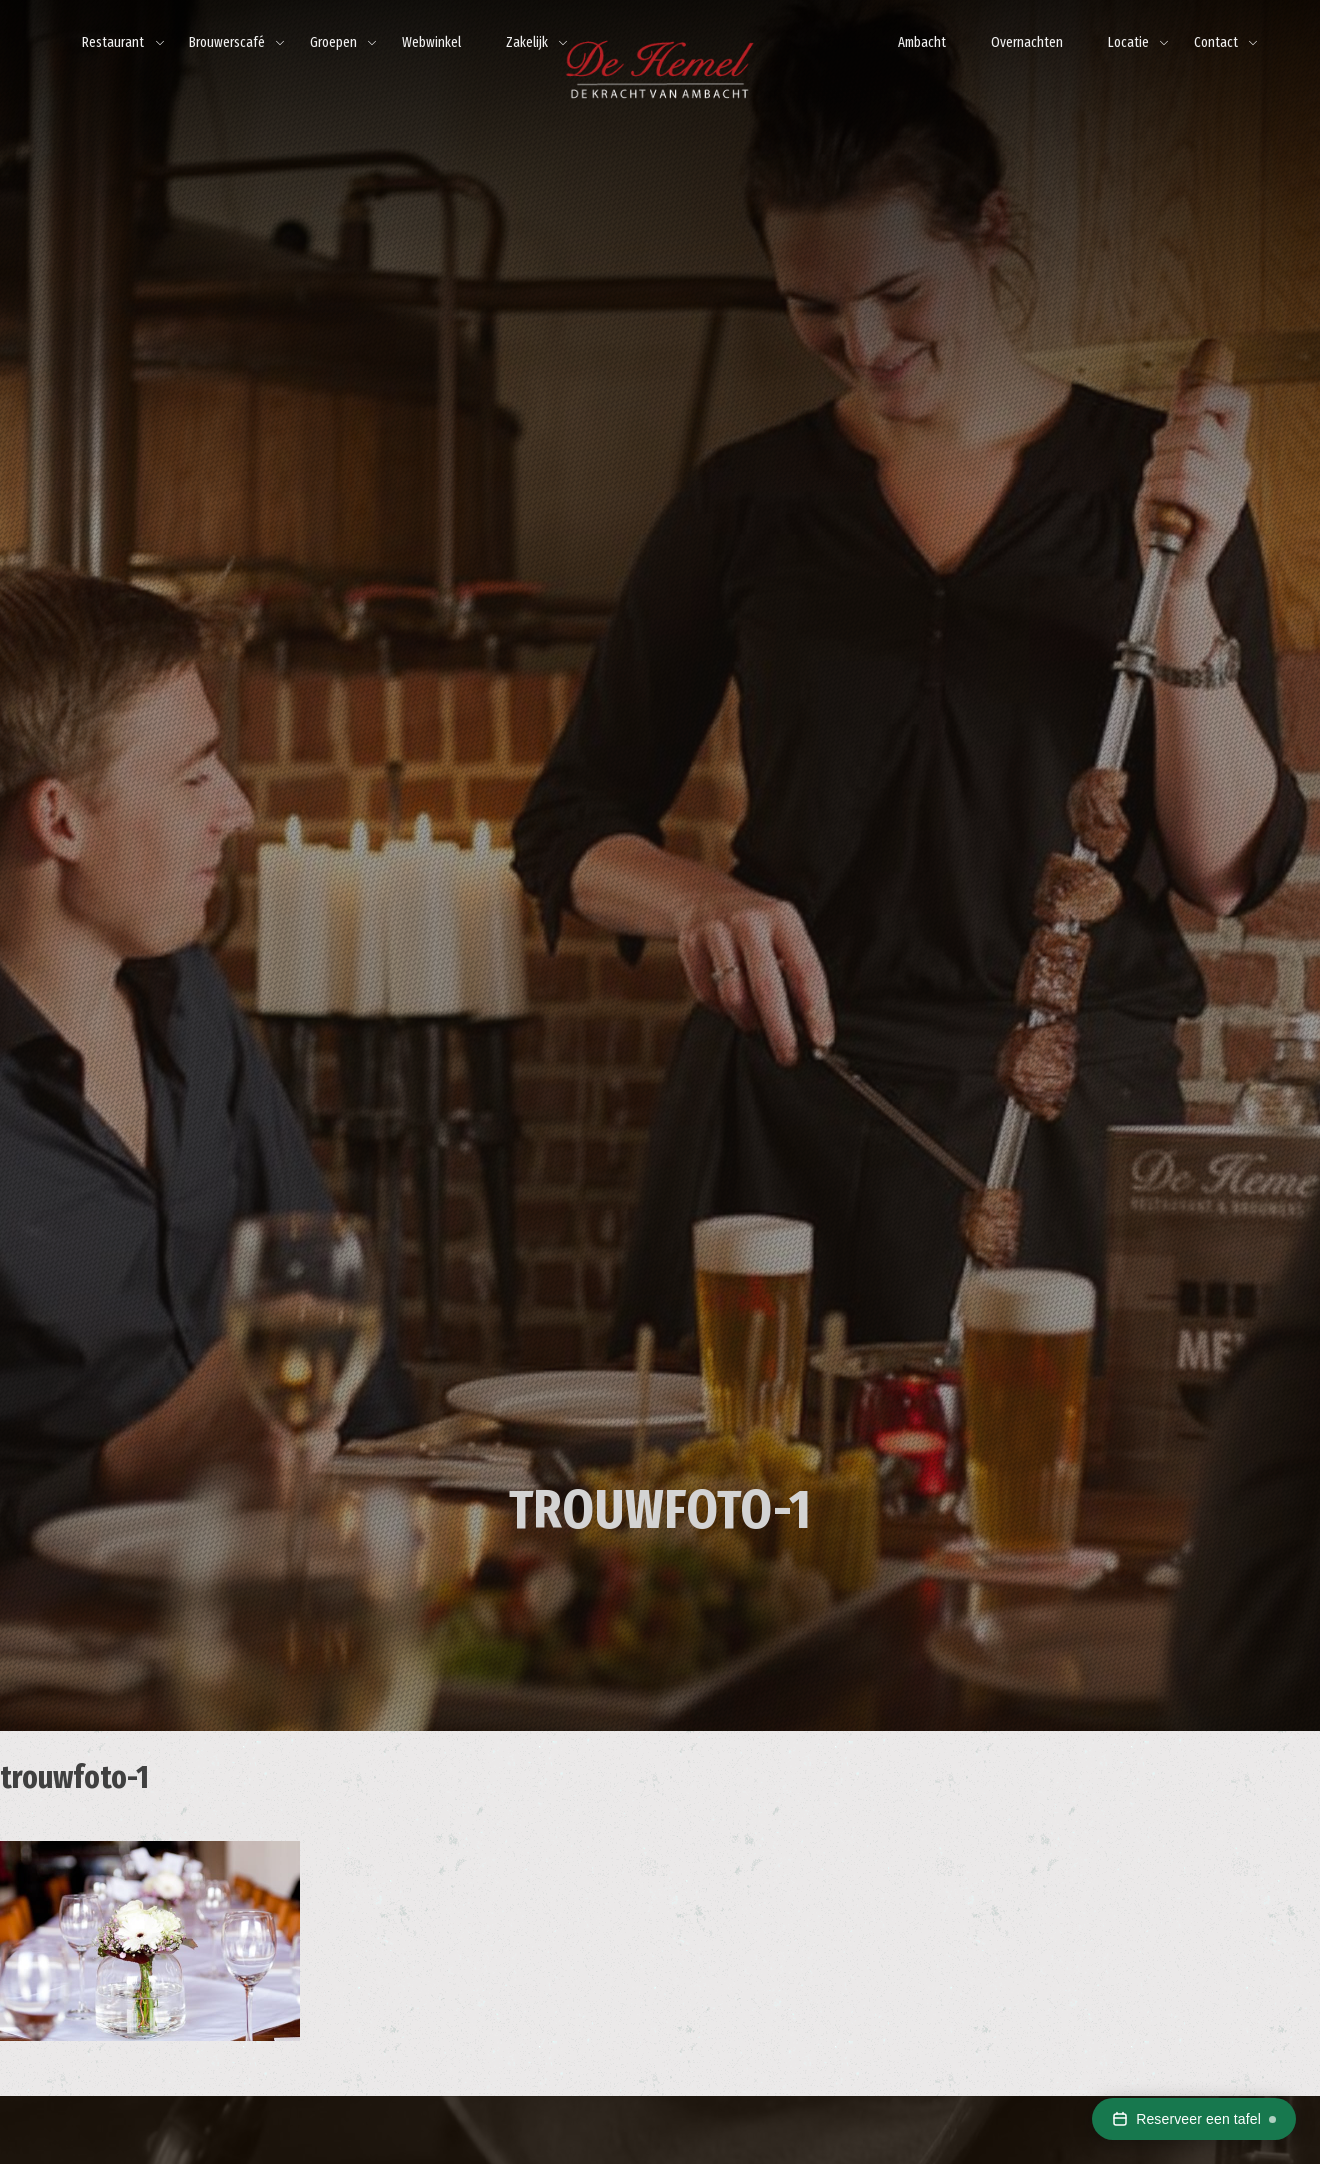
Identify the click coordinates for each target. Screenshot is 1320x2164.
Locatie (1128, 42)
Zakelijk (527, 42)
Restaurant (113, 42)
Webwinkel (431, 42)
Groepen (333, 42)
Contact (1216, 42)
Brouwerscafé (227, 42)
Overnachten (1027, 42)
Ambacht (922, 42)
